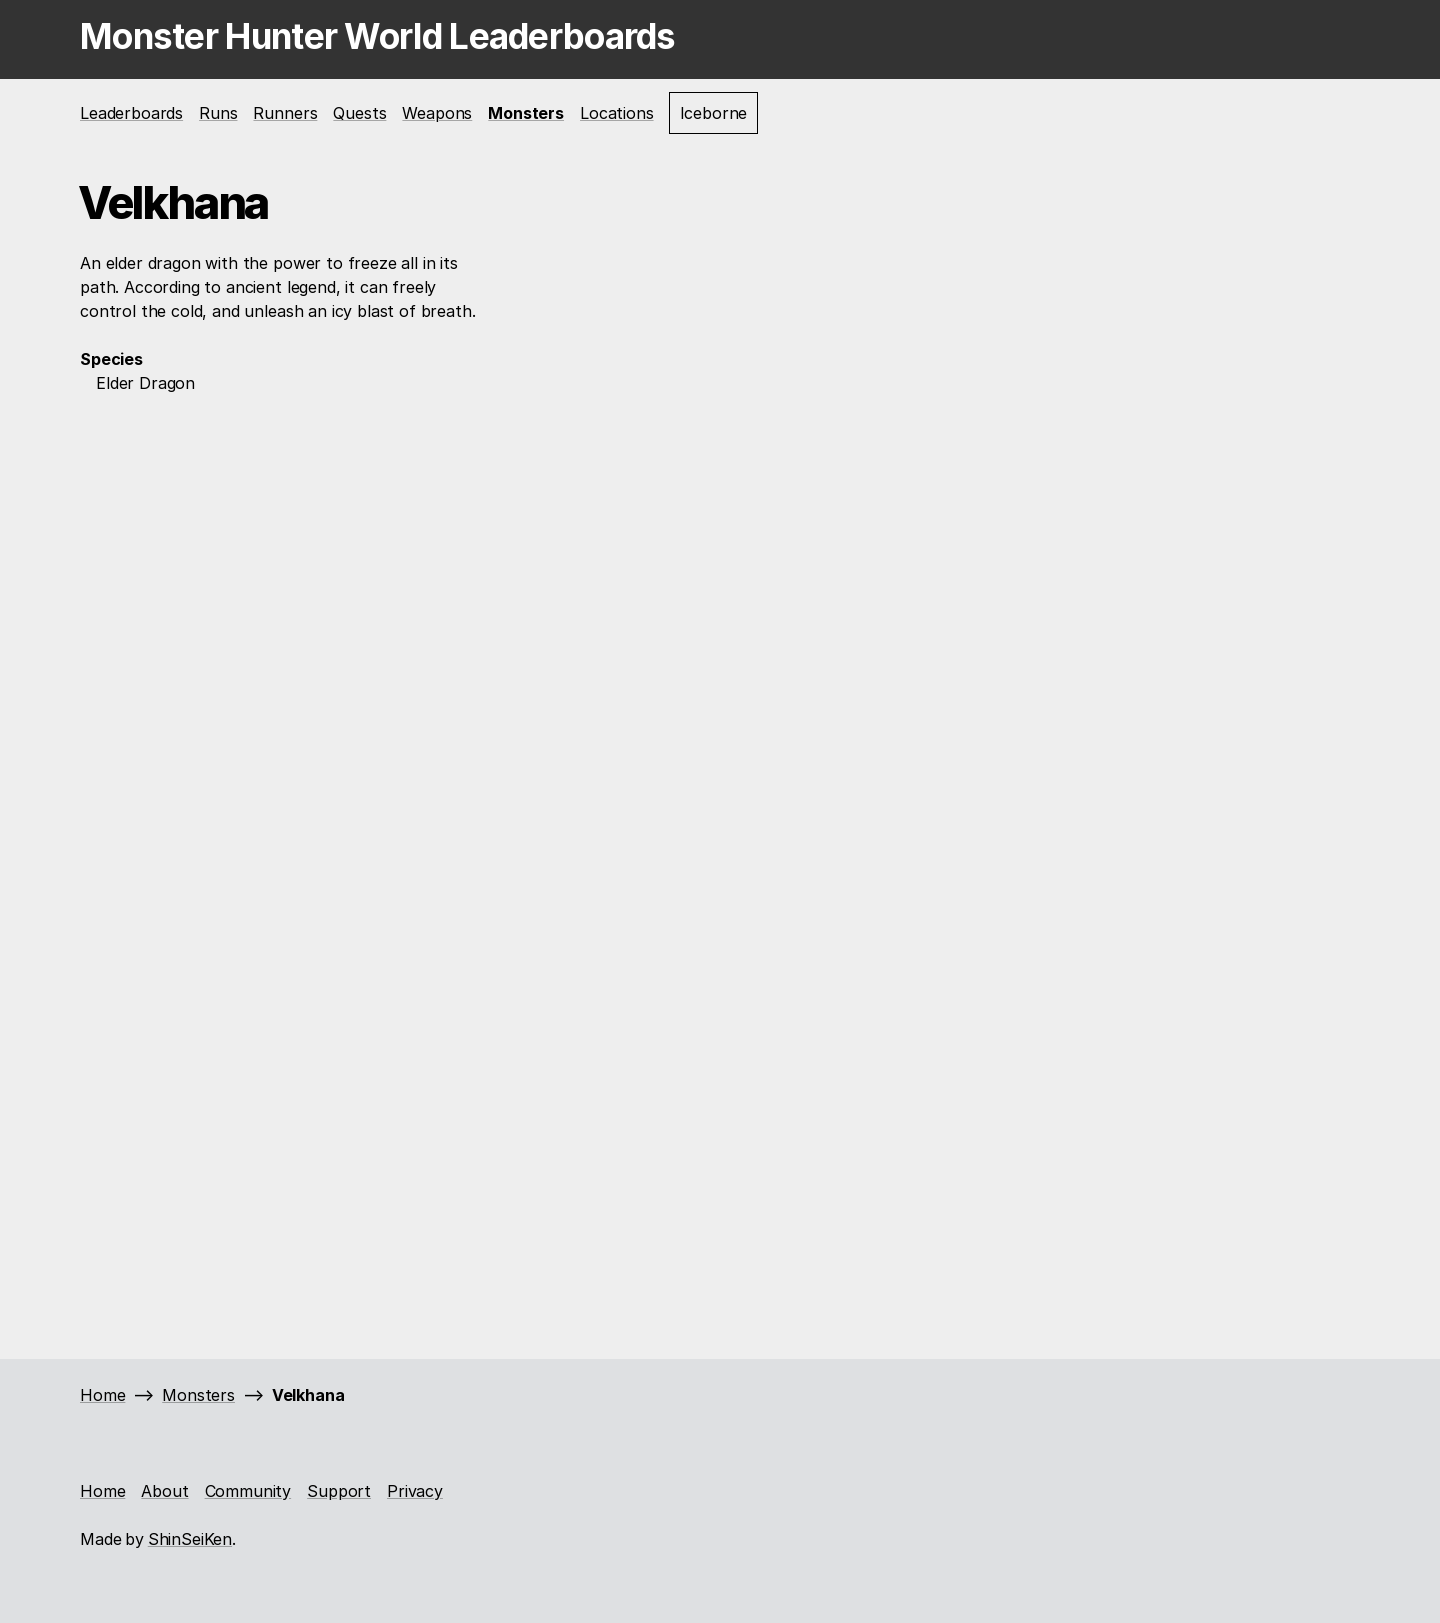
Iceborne (714, 113)
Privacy (415, 1491)
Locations (617, 113)
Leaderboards (131, 113)
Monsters (526, 113)
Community (248, 1491)
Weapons (437, 113)
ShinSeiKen (190, 1539)
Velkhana (308, 1395)
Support (339, 1491)
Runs (218, 113)
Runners (285, 113)
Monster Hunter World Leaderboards (378, 36)
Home (102, 1395)
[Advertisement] (285, 719)
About (164, 1491)
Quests (359, 113)
